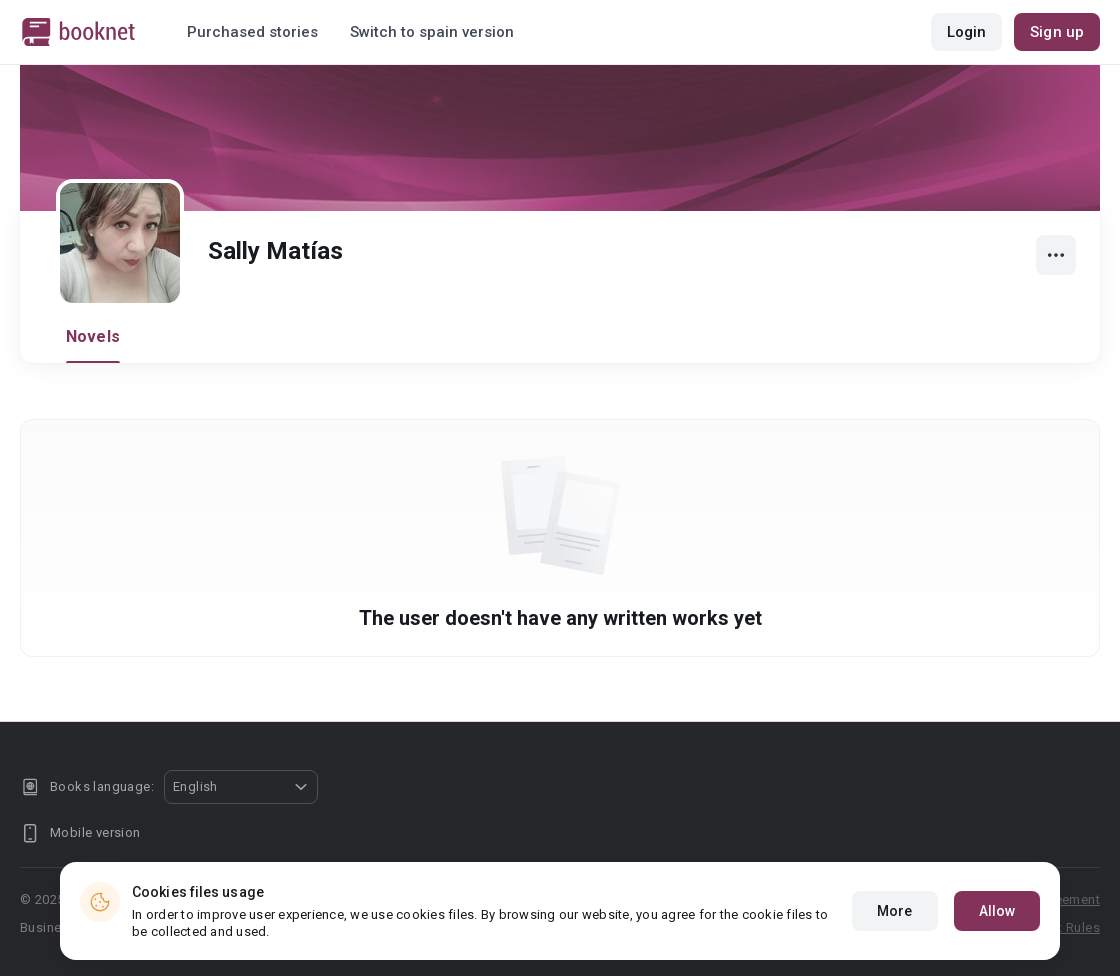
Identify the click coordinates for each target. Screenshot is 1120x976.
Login (967, 32)
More (894, 928)
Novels (93, 336)
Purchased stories (252, 32)
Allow (997, 928)
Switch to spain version (432, 32)
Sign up (1057, 32)
